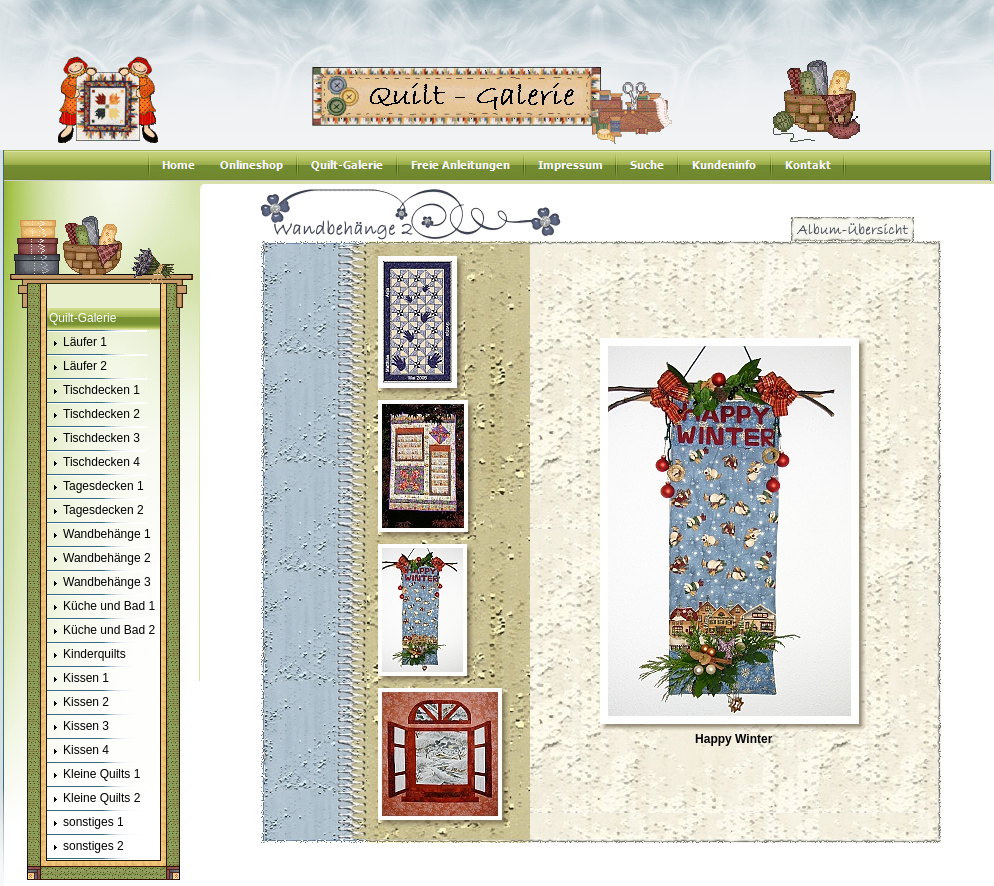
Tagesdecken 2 (95, 511)
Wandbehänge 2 (99, 559)
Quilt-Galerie (82, 318)
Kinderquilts (86, 655)
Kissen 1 (78, 679)
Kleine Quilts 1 (93, 775)
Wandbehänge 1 (99, 535)
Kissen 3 (78, 727)
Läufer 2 (77, 367)
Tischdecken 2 (93, 415)
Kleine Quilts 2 (93, 799)
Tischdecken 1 (93, 391)
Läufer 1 (77, 343)
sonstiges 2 (85, 847)
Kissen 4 (78, 751)
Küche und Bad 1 (101, 607)
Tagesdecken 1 (95, 487)
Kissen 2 (78, 703)
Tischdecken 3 (93, 439)
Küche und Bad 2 (101, 631)
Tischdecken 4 (93, 463)
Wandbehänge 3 (99, 583)
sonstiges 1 (85, 823)
